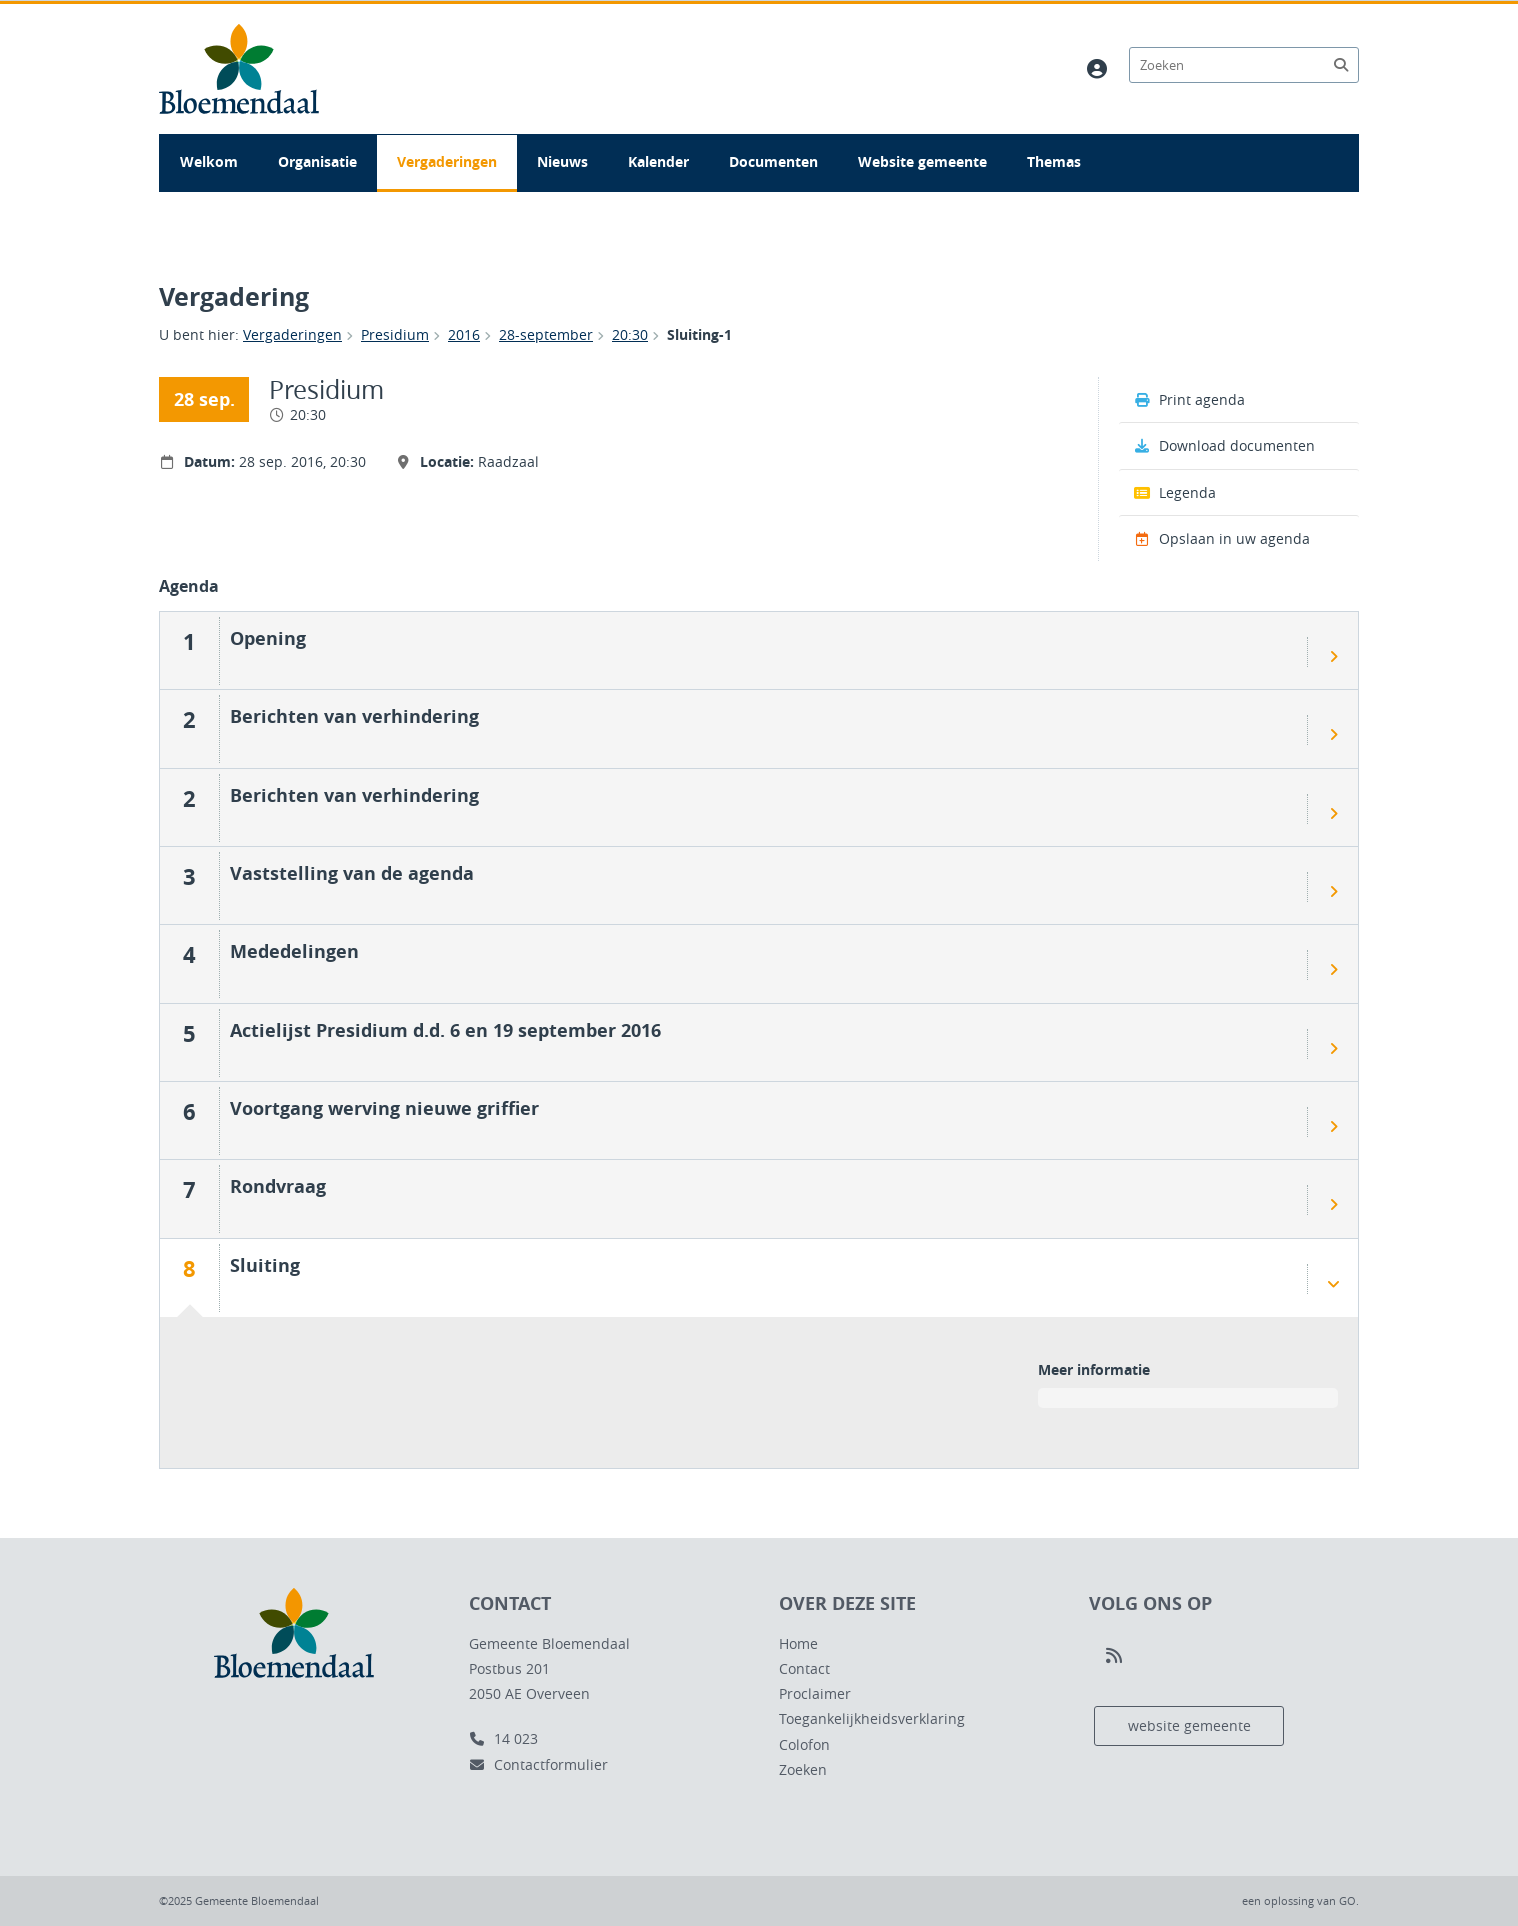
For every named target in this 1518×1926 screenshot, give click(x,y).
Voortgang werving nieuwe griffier (384, 1108)
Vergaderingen (447, 161)
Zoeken (803, 1769)
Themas (1054, 161)
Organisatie (317, 161)
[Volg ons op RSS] (1114, 1656)
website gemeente (1189, 1725)
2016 (464, 334)
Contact (804, 1668)
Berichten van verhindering (354, 716)
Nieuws (562, 161)
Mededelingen (294, 951)
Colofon (804, 1744)
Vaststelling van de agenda (352, 873)
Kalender (658, 161)
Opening (268, 638)
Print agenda (1189, 399)
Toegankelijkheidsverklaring (872, 1718)
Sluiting (265, 1265)
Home (798, 1643)
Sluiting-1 (699, 334)
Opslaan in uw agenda (1222, 538)
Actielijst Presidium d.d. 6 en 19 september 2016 (445, 1030)
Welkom (209, 161)
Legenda (1175, 492)
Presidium (395, 334)
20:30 (630, 334)
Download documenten (1224, 445)
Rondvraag (278, 1186)
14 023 (503, 1738)
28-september (546, 334)
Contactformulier (538, 1764)
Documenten (773, 161)
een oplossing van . (1300, 1900)
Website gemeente (922, 161)
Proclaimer (815, 1693)
